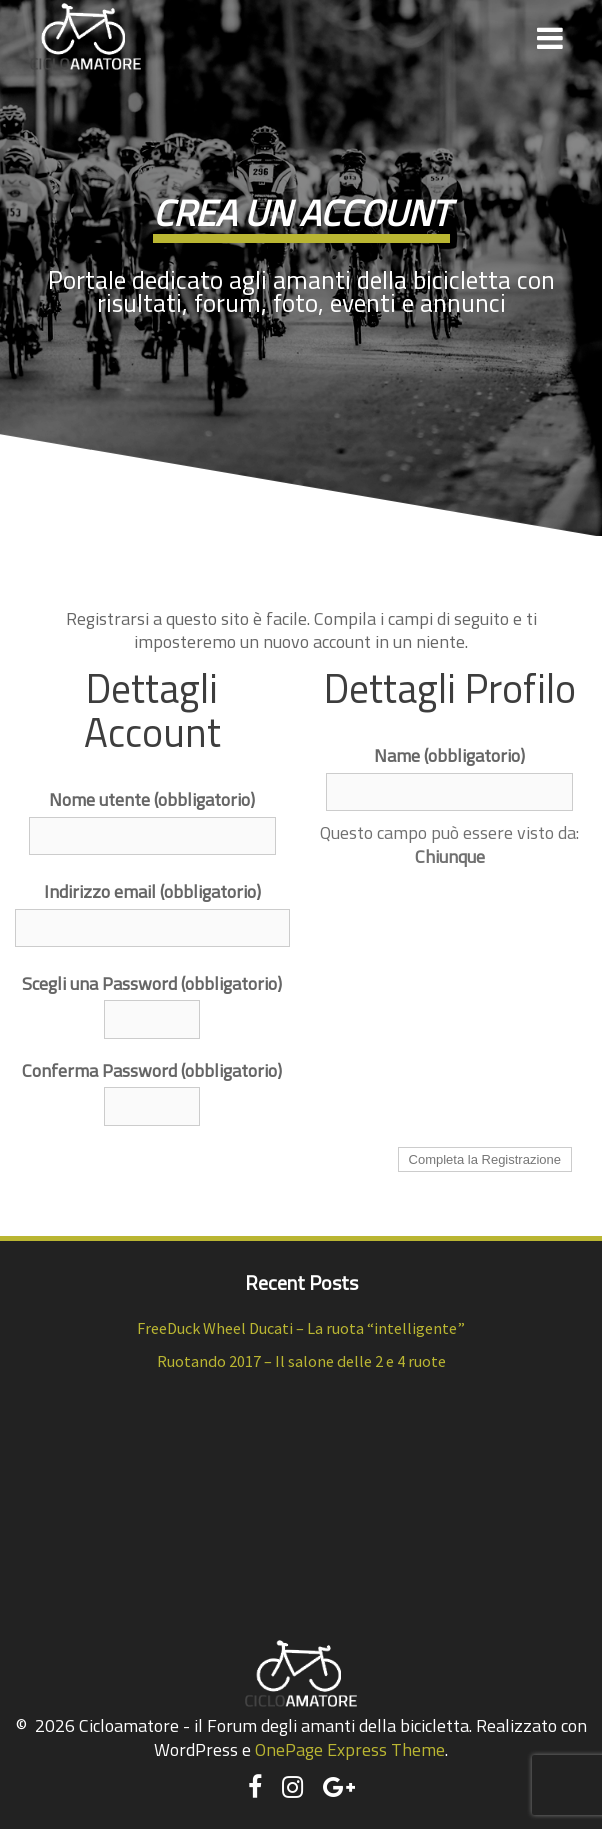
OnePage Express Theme (350, 1749)
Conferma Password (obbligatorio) (152, 1070)
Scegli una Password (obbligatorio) (152, 983)
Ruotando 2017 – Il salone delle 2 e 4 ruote (301, 1361)
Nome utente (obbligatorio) (152, 799)
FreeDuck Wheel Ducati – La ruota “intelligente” (301, 1328)
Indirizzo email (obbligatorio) (152, 891)
